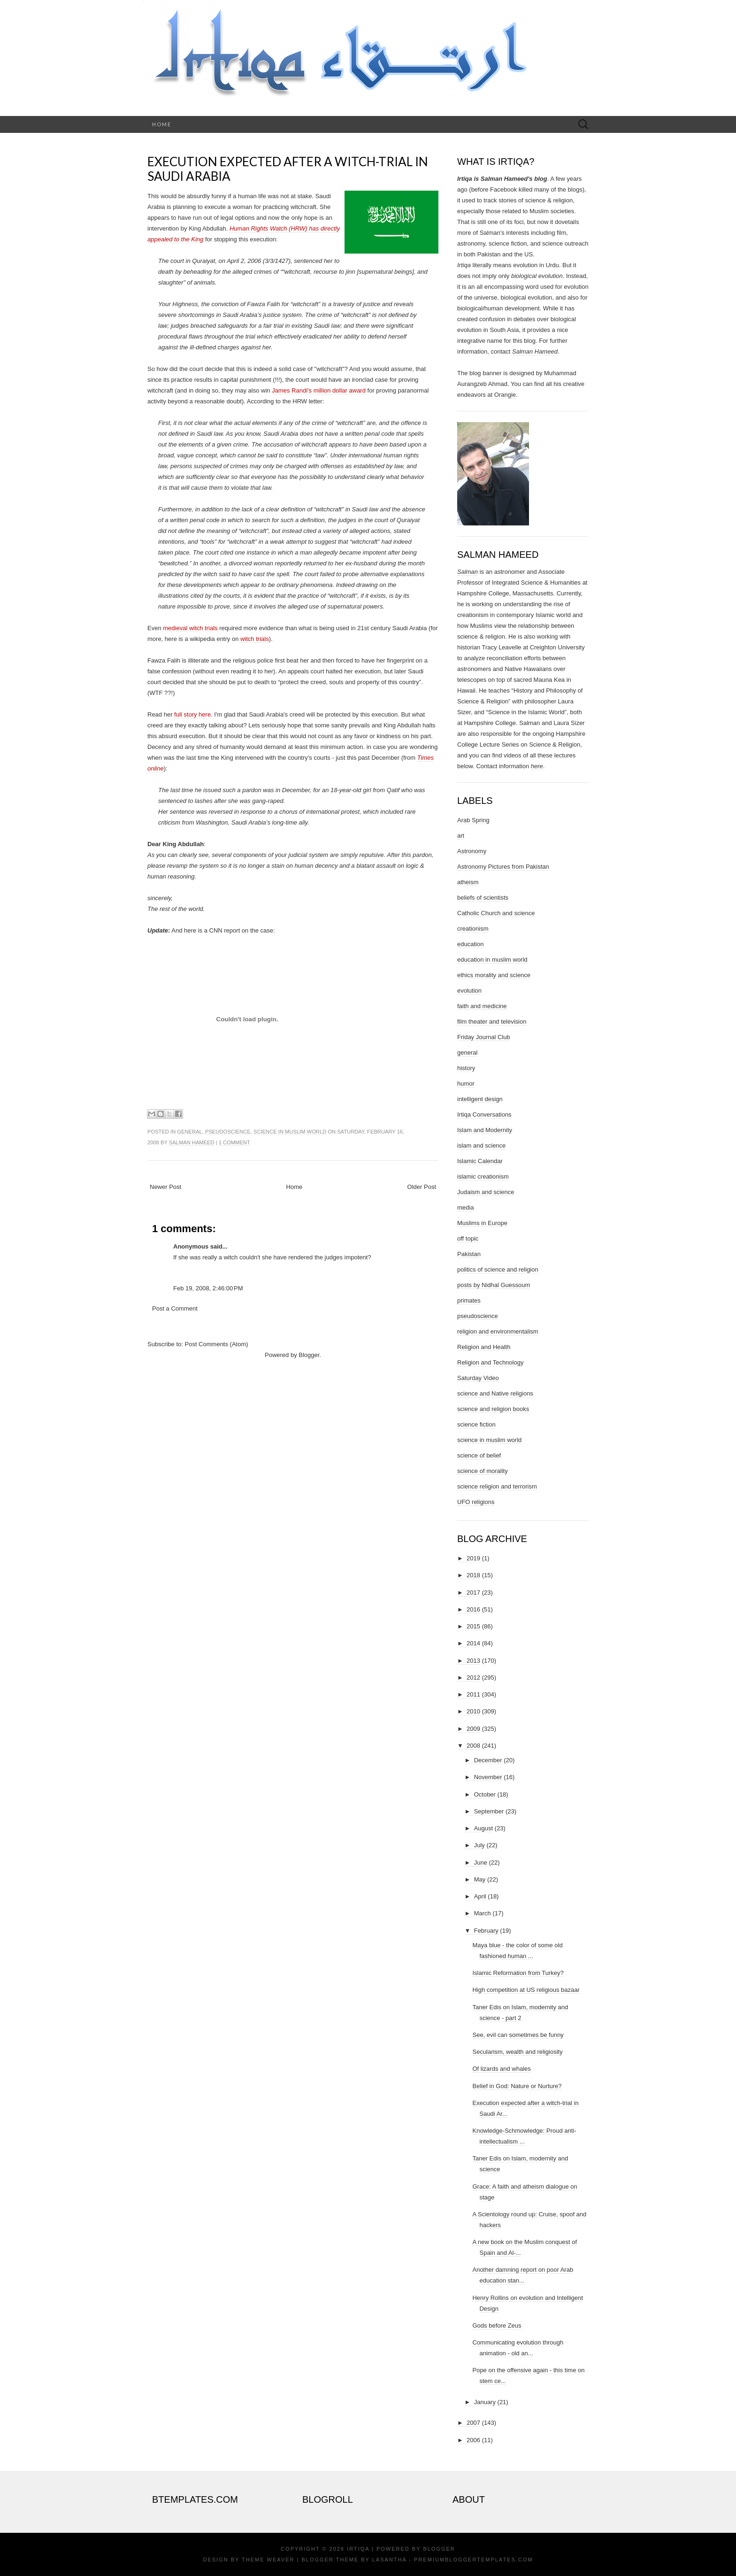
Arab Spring (473, 820)
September (489, 1811)
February (486, 1930)
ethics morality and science (493, 975)
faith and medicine (482, 1006)
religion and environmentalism (497, 1331)
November (488, 1777)
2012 (473, 1677)
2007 (473, 2422)
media (465, 1207)
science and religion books (493, 1408)
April (480, 1896)
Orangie (505, 394)
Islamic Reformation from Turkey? (517, 1972)
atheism (468, 882)
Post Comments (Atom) (216, 1344)
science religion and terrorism (497, 1486)
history (466, 1068)
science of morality (482, 1470)
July (479, 1845)
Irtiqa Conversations (484, 1114)
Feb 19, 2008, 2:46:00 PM (208, 1288)
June (480, 1862)
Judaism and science (485, 1191)
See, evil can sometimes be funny (517, 2034)
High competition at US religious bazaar (525, 1989)
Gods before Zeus (496, 2325)
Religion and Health (483, 1346)
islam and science (481, 1145)
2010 (473, 1711)
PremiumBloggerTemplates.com (473, 2559)
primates (469, 1300)
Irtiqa (358, 2549)
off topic (467, 1238)
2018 (473, 1575)
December (488, 1760)
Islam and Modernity (484, 1130)
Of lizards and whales (501, 2068)
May (480, 1879)
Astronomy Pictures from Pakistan (503, 866)
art (460, 835)
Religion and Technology (490, 1362)
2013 (473, 1660)
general (189, 1131)
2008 (473, 1745)
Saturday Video (478, 1377)
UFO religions (475, 1501)
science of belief (479, 1455)
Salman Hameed (192, 1142)
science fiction (476, 1424)
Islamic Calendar (480, 1161)
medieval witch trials (190, 628)
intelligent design (480, 1099)
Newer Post (165, 1186)
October (485, 1794)
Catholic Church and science (496, 913)
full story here (192, 714)
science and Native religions (495, 1393)
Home (161, 124)
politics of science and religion (497, 1269)
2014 (473, 1643)
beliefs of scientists (482, 897)
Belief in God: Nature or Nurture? (516, 2086)
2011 (473, 1694)
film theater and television (491, 1021)
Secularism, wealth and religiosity (517, 2051)
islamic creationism (483, 1176)
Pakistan (469, 1253)
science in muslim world (289, 1131)
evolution (469, 990)
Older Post (421, 1186)
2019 (473, 1558)
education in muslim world (492, 959)
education (470, 944)
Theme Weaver (268, 2559)
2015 (473, 1626)
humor (466, 1083)
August (483, 1828)
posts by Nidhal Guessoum (493, 1284)
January (485, 2402)
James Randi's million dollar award (319, 390)
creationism (472, 928)
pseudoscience (228, 1131)
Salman (467, 571)
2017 (473, 1592)
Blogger (309, 1354)
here (537, 766)
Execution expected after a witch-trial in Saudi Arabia (287, 169)
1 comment (234, 1142)
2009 (473, 1728)
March (482, 1913)
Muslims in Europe (482, 1222)
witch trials (254, 638)
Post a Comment (175, 1308)
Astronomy (471, 851)
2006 (473, 2440)
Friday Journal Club (483, 1037)
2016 (473, 1609)
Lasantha (389, 2559)
